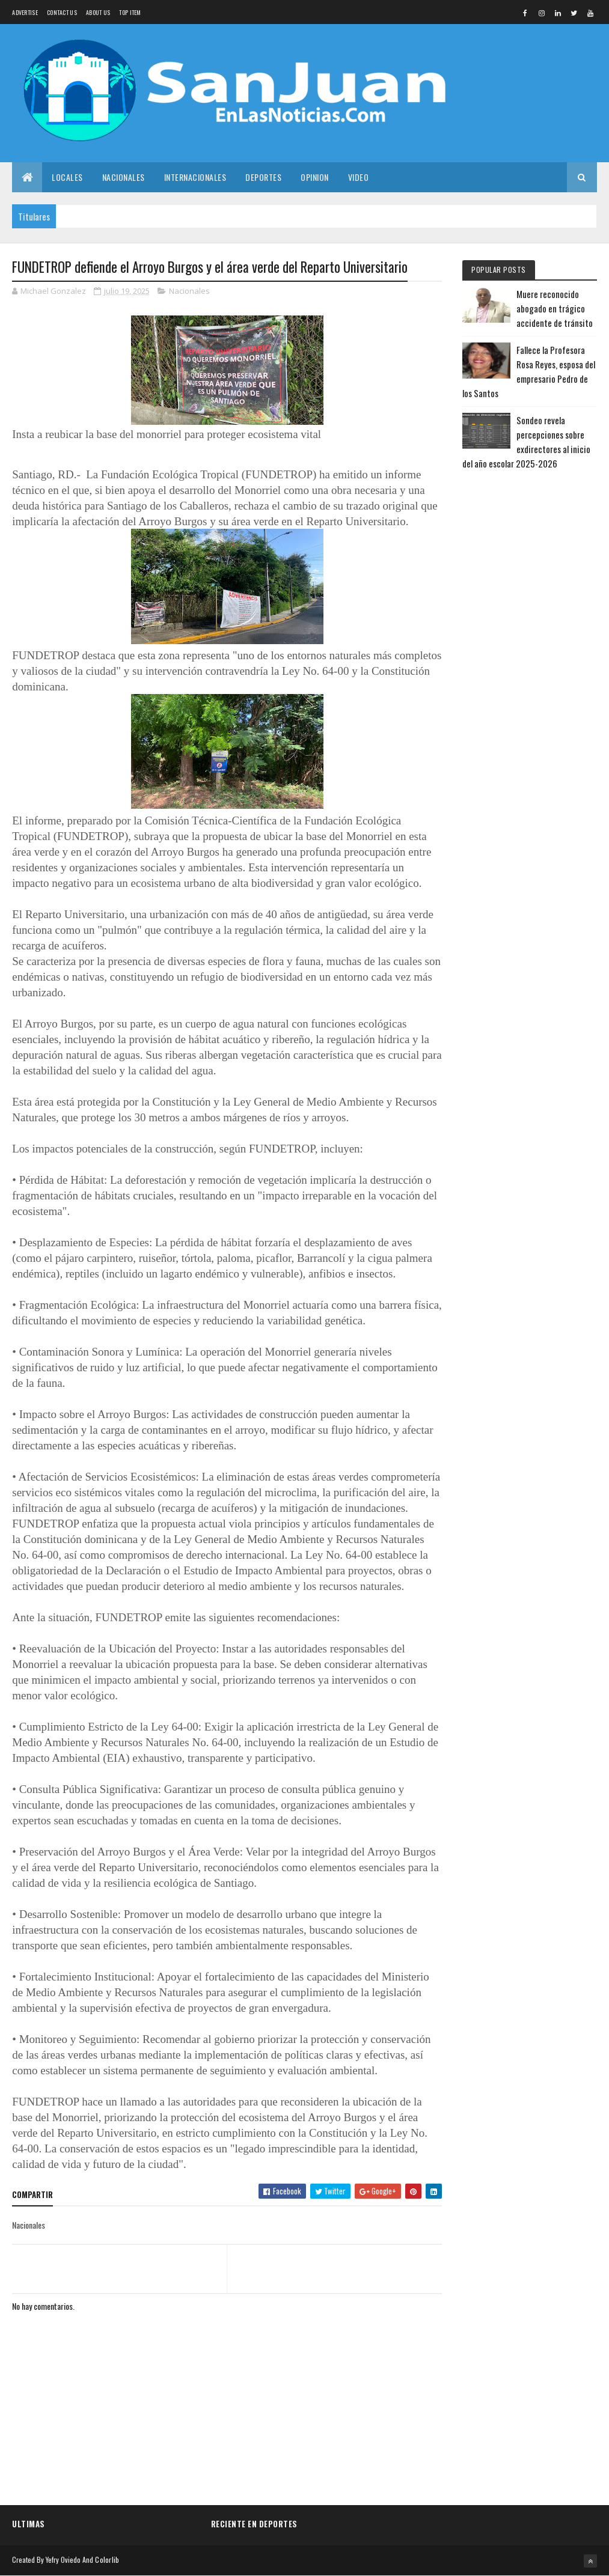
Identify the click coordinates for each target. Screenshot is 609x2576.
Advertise (25, 12)
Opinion (315, 177)
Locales (67, 177)
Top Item (130, 12)
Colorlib (107, 2559)
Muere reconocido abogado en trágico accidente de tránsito (554, 308)
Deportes (263, 177)
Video (358, 177)
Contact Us (62, 12)
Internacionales (195, 177)
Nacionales (123, 177)
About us (98, 12)
